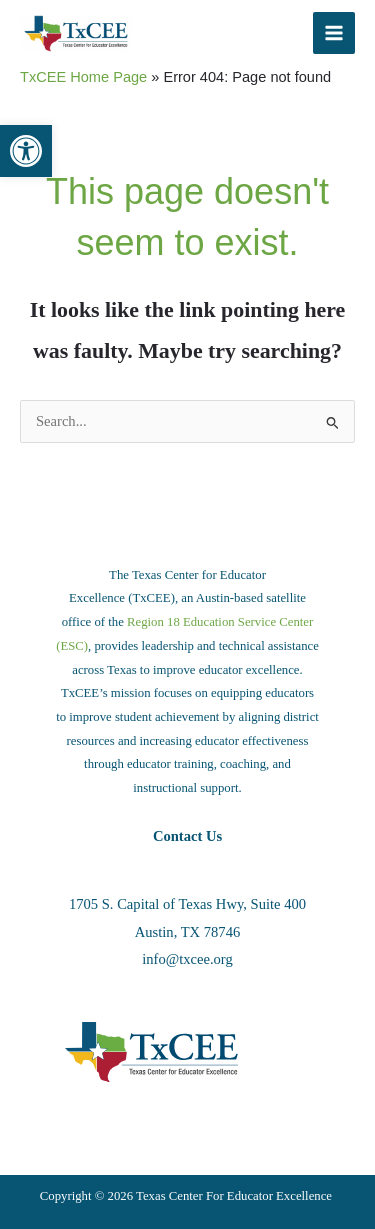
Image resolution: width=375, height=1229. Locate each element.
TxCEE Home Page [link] (83, 77)
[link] (26, 151)
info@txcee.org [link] (187, 959)
